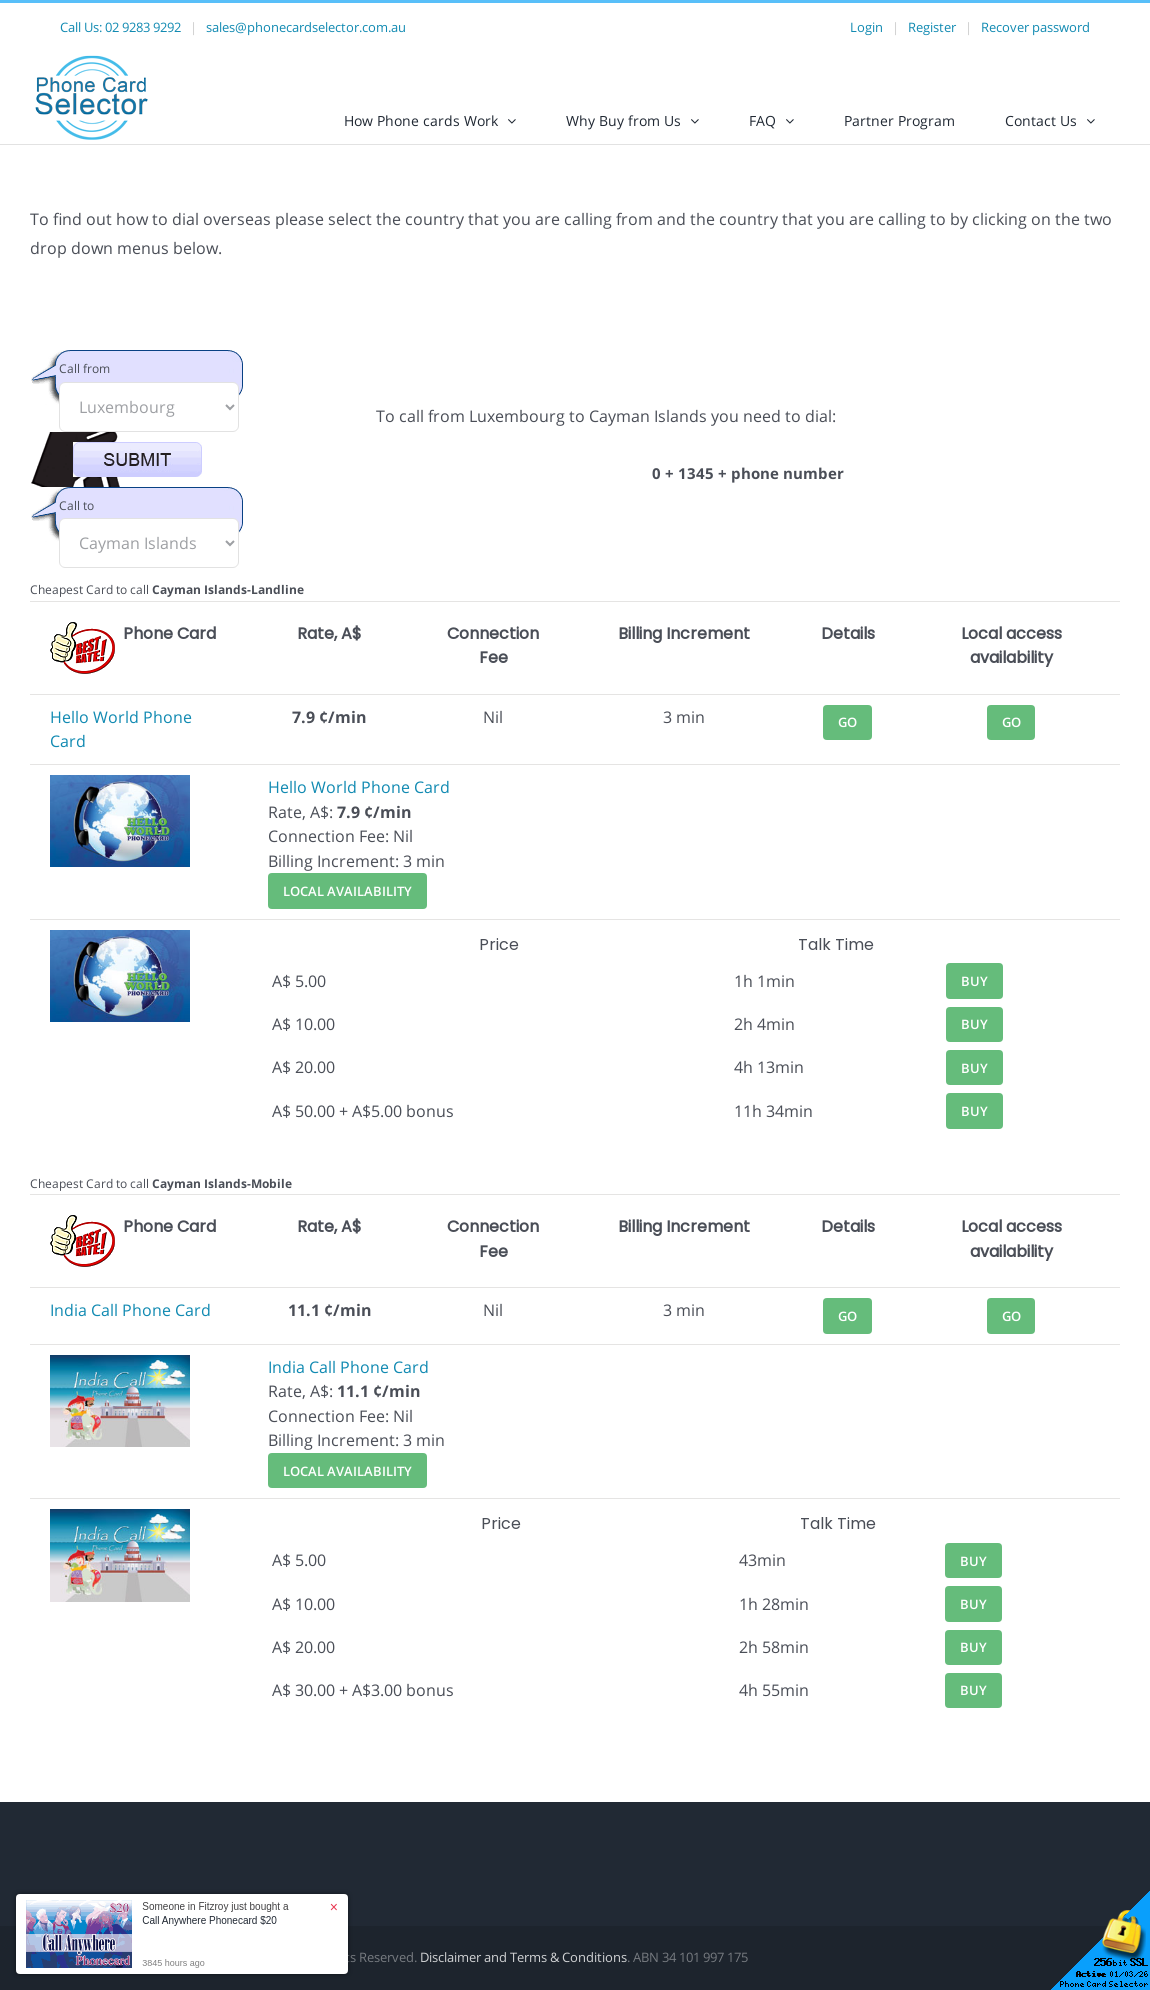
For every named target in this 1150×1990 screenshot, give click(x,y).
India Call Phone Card (130, 1327)
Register (932, 27)
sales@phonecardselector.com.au (306, 27)
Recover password (1035, 27)
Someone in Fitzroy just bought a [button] (215, 1913)
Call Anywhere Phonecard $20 (209, 1920)
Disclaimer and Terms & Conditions (523, 1974)
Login (866, 27)
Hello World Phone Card (359, 804)
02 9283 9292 (143, 27)
